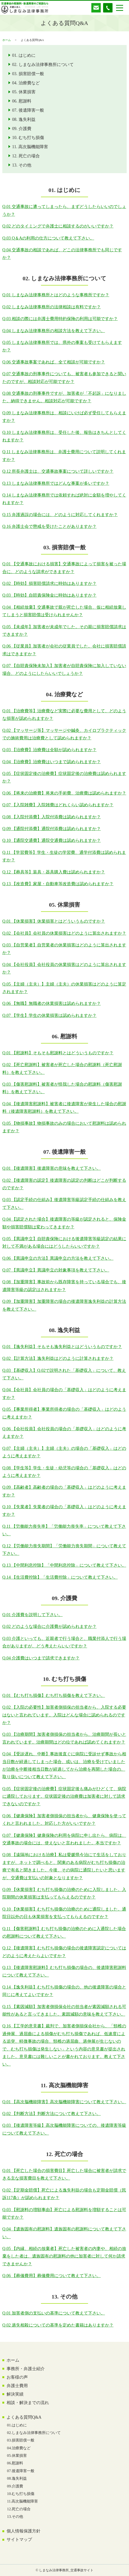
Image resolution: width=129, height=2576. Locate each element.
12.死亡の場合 (19, 2509)
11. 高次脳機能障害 (30, 146)
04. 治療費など (26, 83)
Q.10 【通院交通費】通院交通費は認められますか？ (51, 840)
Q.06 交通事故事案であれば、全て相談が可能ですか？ (53, 362)
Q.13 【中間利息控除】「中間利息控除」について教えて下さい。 (64, 1565)
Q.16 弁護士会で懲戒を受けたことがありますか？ (49, 526)
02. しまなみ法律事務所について (43, 64)
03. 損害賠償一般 (28, 73)
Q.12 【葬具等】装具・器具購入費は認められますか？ (53, 872)
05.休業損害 (17, 2456)
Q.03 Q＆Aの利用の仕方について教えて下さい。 (48, 238)
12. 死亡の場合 (26, 156)
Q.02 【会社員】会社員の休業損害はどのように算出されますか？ (64, 933)
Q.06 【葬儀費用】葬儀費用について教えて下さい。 (51, 2275)
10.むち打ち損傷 (20, 2494)
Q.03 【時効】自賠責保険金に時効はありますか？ (49, 595)
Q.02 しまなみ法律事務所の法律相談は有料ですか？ (51, 307)
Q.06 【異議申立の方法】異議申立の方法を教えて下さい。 (57, 1258)
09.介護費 (15, 2486)
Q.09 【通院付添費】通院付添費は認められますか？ (51, 828)
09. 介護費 (21, 128)
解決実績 (15, 2394)
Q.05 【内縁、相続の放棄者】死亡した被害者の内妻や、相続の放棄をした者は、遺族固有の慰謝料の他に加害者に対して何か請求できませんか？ (64, 2256)
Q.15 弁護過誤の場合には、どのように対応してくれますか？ (60, 514)
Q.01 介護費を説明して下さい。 (32, 1614)
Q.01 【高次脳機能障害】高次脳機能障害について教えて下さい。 (64, 2101)
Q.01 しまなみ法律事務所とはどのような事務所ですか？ (55, 295)
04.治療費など (19, 2448)
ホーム (6, 40)
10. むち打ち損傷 (28, 137)
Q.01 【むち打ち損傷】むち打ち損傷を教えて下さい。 (53, 1695)
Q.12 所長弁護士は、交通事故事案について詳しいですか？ (57, 471)
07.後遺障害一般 (20, 2471)
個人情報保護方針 (23, 2531)
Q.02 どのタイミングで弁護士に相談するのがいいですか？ (57, 226)
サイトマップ (19, 2539)
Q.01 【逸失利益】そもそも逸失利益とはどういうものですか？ (62, 1346)
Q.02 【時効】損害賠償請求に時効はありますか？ (49, 583)
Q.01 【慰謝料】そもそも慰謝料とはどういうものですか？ (57, 1053)
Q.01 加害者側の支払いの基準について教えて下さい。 (53, 2313)
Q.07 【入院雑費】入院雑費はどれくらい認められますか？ (57, 805)
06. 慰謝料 (21, 101)
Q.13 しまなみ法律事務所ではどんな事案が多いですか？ (55, 483)
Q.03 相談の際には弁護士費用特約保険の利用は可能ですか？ (60, 318)
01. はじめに (24, 55)
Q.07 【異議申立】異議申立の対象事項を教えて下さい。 (55, 1270)
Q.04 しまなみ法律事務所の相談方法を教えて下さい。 (53, 330)
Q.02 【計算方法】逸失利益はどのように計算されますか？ (57, 1358)
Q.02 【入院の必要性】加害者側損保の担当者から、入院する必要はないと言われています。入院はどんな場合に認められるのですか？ (64, 1715)
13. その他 (21, 165)
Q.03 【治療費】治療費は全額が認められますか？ (49, 749)
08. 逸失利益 (24, 119)
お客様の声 (17, 2377)
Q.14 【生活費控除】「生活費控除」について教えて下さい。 (60, 1577)
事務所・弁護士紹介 (26, 2368)
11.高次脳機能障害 (22, 2501)
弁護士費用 (17, 2385)
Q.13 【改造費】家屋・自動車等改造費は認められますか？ (57, 883)
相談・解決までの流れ (28, 2402)
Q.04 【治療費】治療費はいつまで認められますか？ (51, 761)
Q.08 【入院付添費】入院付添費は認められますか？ (51, 817)
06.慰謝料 (15, 2463)
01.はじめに (17, 2425)
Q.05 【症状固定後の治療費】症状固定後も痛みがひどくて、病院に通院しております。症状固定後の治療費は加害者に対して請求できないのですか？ (64, 1796)
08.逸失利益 (17, 2478)
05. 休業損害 (24, 92)
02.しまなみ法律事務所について (34, 2433)
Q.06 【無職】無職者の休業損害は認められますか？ (51, 1003)
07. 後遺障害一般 (28, 110)
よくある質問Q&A (24, 2417)
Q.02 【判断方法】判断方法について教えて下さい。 (51, 2113)
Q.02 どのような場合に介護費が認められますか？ (49, 1626)
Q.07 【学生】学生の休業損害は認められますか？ (49, 1015)
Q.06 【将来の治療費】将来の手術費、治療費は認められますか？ (64, 793)
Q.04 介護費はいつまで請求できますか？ (41, 1658)
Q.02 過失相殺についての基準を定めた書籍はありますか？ (57, 2325)
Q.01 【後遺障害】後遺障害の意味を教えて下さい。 (51, 1168)
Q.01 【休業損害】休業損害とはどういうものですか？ (53, 921)
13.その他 (15, 2517)
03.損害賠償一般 (20, 2440)
